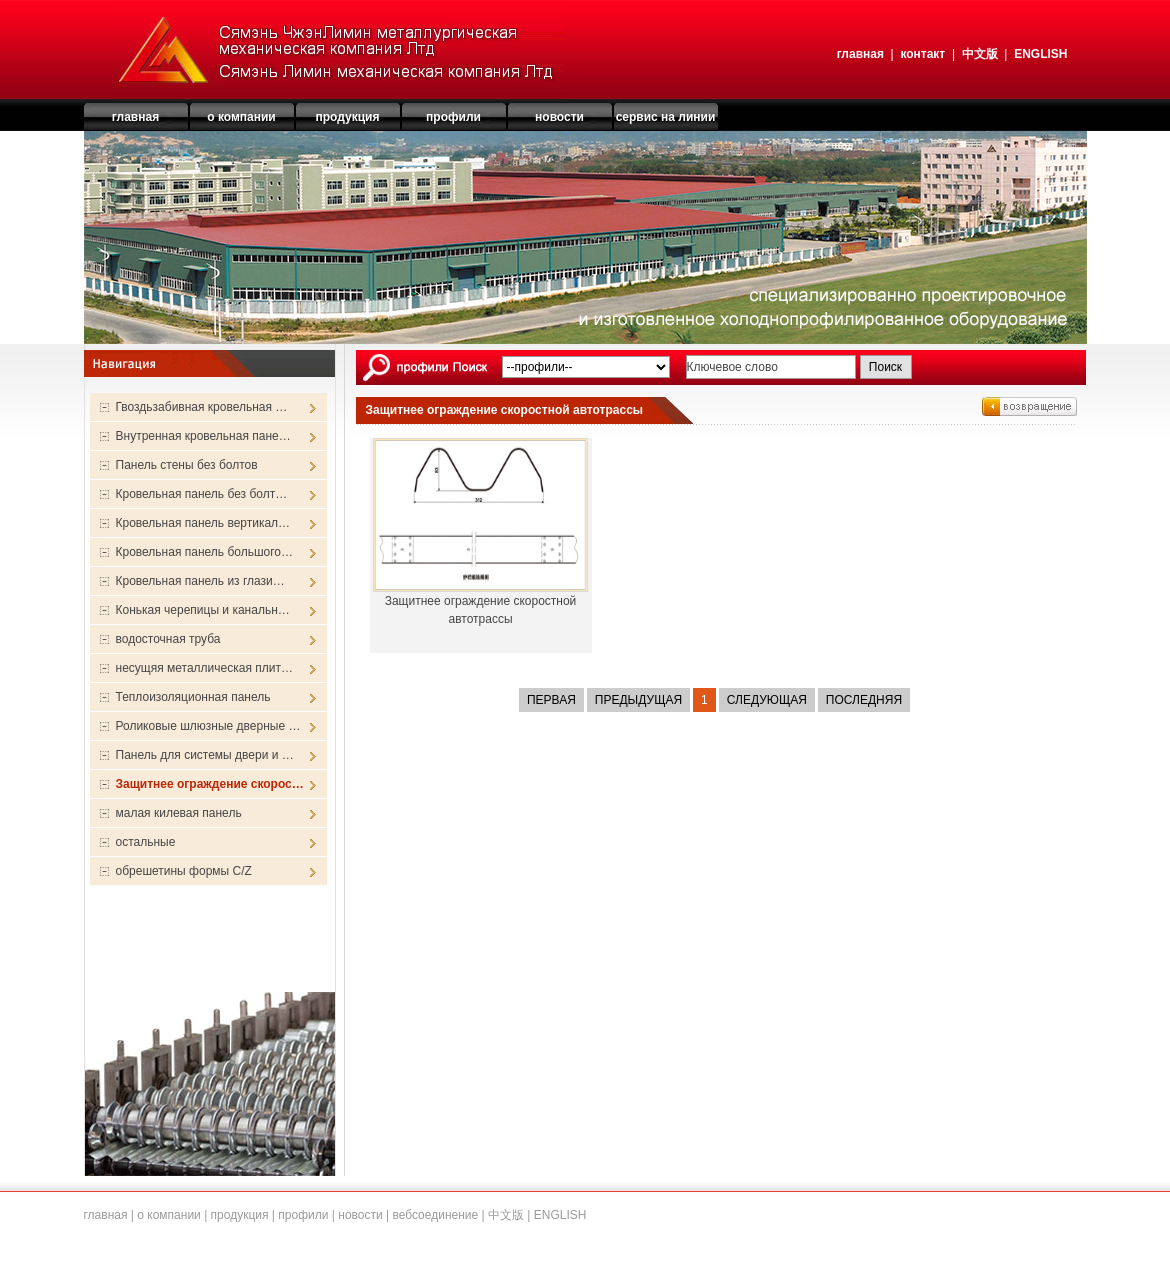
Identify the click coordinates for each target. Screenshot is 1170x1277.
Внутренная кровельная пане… (203, 436)
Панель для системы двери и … (205, 755)
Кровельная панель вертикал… (203, 523)
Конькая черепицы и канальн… (203, 610)
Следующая (767, 700)
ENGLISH (1040, 54)
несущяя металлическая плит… (204, 668)
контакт (922, 54)
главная (860, 54)
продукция (240, 1215)
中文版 (980, 54)
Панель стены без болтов (187, 465)
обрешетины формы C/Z (184, 871)
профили (303, 1215)
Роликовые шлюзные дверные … (208, 726)
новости (360, 1215)
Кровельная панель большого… (205, 552)
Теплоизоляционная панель (193, 697)
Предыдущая (638, 700)
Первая (551, 700)
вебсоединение (435, 1215)
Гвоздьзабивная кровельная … (202, 407)
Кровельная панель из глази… (200, 581)
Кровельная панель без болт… (202, 494)
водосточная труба (168, 639)
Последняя (864, 700)
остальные (146, 842)
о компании (169, 1215)
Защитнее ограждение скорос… (210, 784)
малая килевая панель (179, 813)
